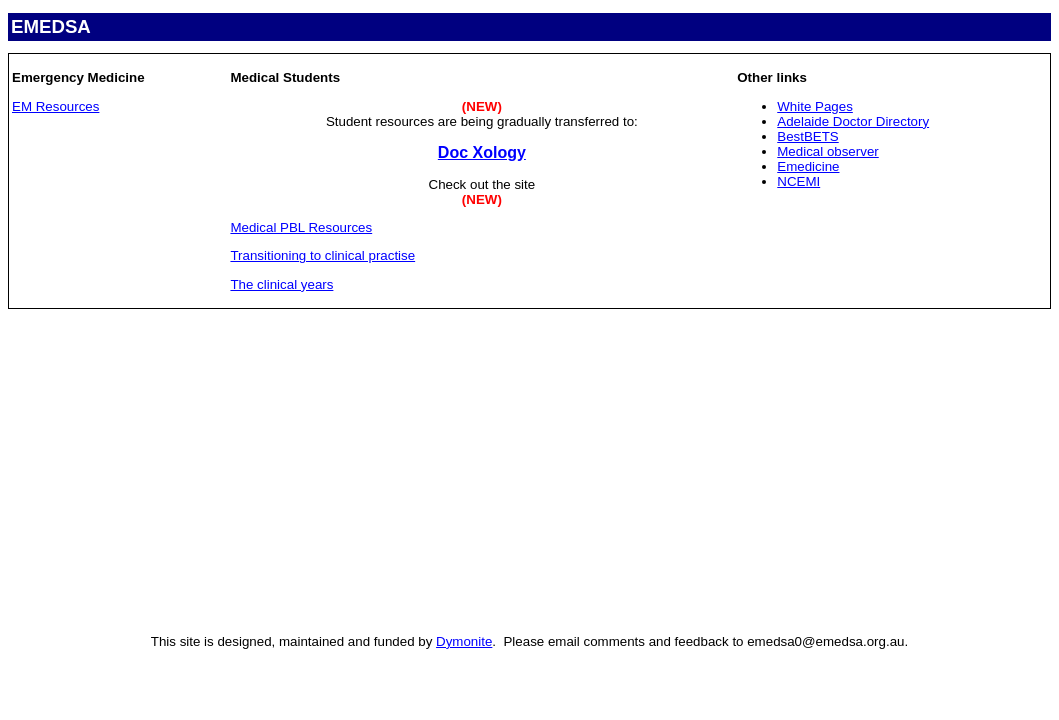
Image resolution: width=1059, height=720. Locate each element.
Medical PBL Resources (301, 227)
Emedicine (808, 166)
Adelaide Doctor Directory (853, 121)
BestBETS (807, 136)
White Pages (815, 106)
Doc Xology (482, 152)
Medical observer (827, 151)
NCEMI (798, 181)
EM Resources (55, 106)
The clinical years (281, 284)
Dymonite (464, 641)
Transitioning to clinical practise (322, 255)
